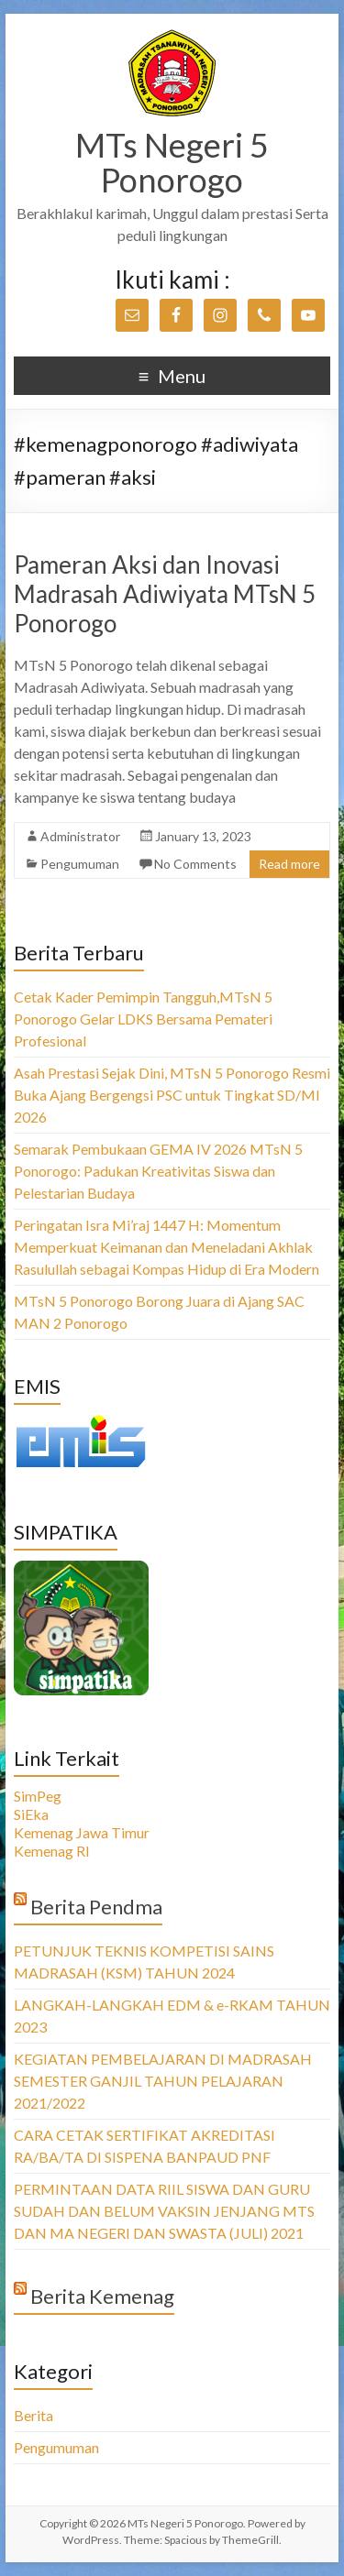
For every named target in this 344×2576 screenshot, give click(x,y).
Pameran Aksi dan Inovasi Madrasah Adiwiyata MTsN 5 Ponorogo (165, 594)
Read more (289, 863)
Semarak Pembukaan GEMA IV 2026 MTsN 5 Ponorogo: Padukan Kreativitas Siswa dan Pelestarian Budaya (158, 1170)
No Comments (195, 863)
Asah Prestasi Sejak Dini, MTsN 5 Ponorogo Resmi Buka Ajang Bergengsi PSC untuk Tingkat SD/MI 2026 (172, 1094)
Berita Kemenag (102, 2296)
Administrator (80, 836)
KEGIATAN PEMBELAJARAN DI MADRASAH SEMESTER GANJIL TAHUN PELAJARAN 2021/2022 (163, 2080)
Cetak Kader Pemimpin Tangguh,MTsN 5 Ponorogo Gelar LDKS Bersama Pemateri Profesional (143, 1018)
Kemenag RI (52, 1850)
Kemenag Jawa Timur (82, 1832)
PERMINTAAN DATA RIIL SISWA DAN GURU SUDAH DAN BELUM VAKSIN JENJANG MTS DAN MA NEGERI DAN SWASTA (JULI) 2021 (164, 2211)
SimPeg (37, 1795)
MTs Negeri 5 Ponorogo (172, 162)
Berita (33, 2415)
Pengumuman (79, 863)
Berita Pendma (96, 1906)
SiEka (31, 1814)
